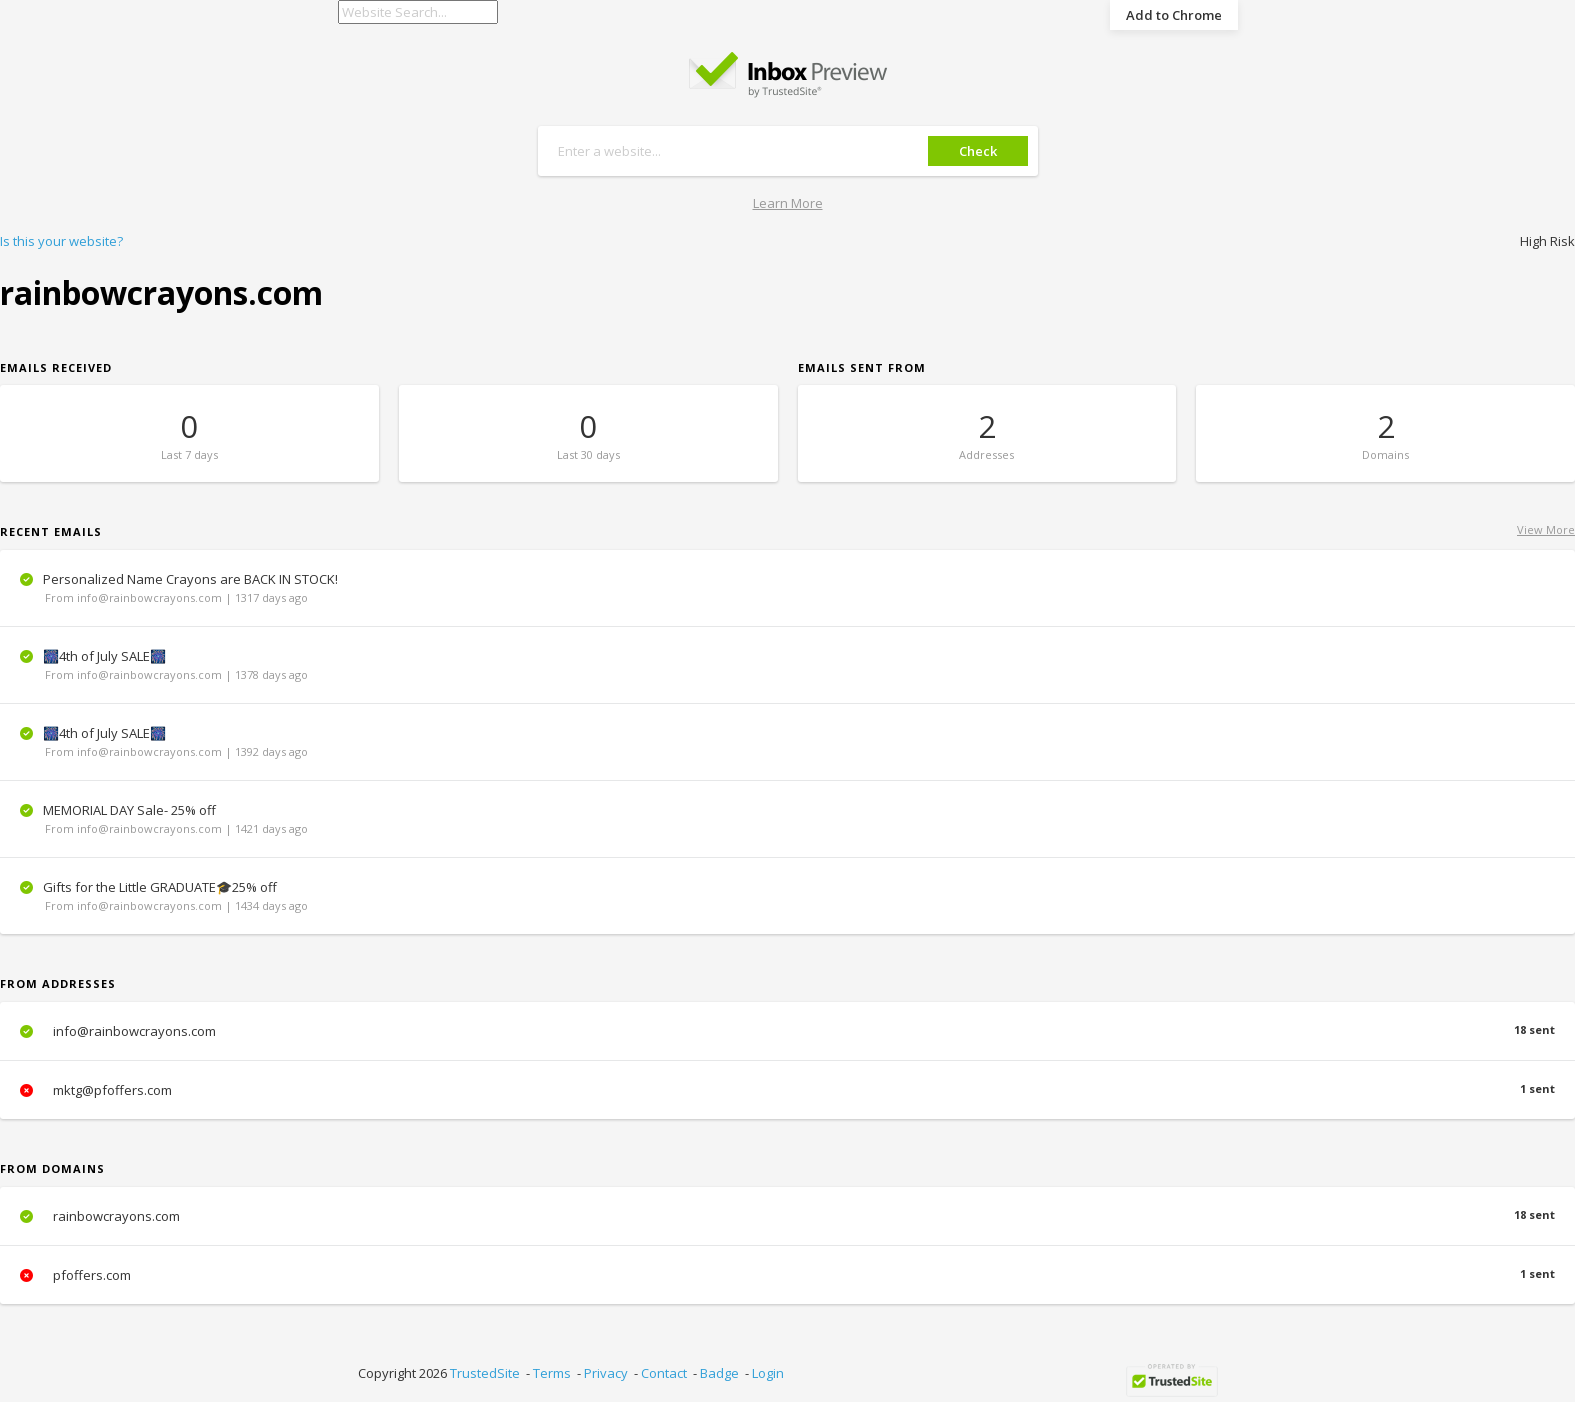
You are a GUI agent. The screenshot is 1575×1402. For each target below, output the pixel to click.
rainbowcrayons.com (787, 1216)
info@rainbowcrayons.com (787, 1031)
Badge (719, 1373)
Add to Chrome (1174, 15)
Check (978, 151)
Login (768, 1373)
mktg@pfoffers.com (787, 1090)
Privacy (606, 1373)
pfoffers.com (787, 1275)
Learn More (788, 203)
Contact (664, 1373)
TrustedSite (485, 1373)
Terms (552, 1373)
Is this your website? (61, 241)
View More (1546, 529)
